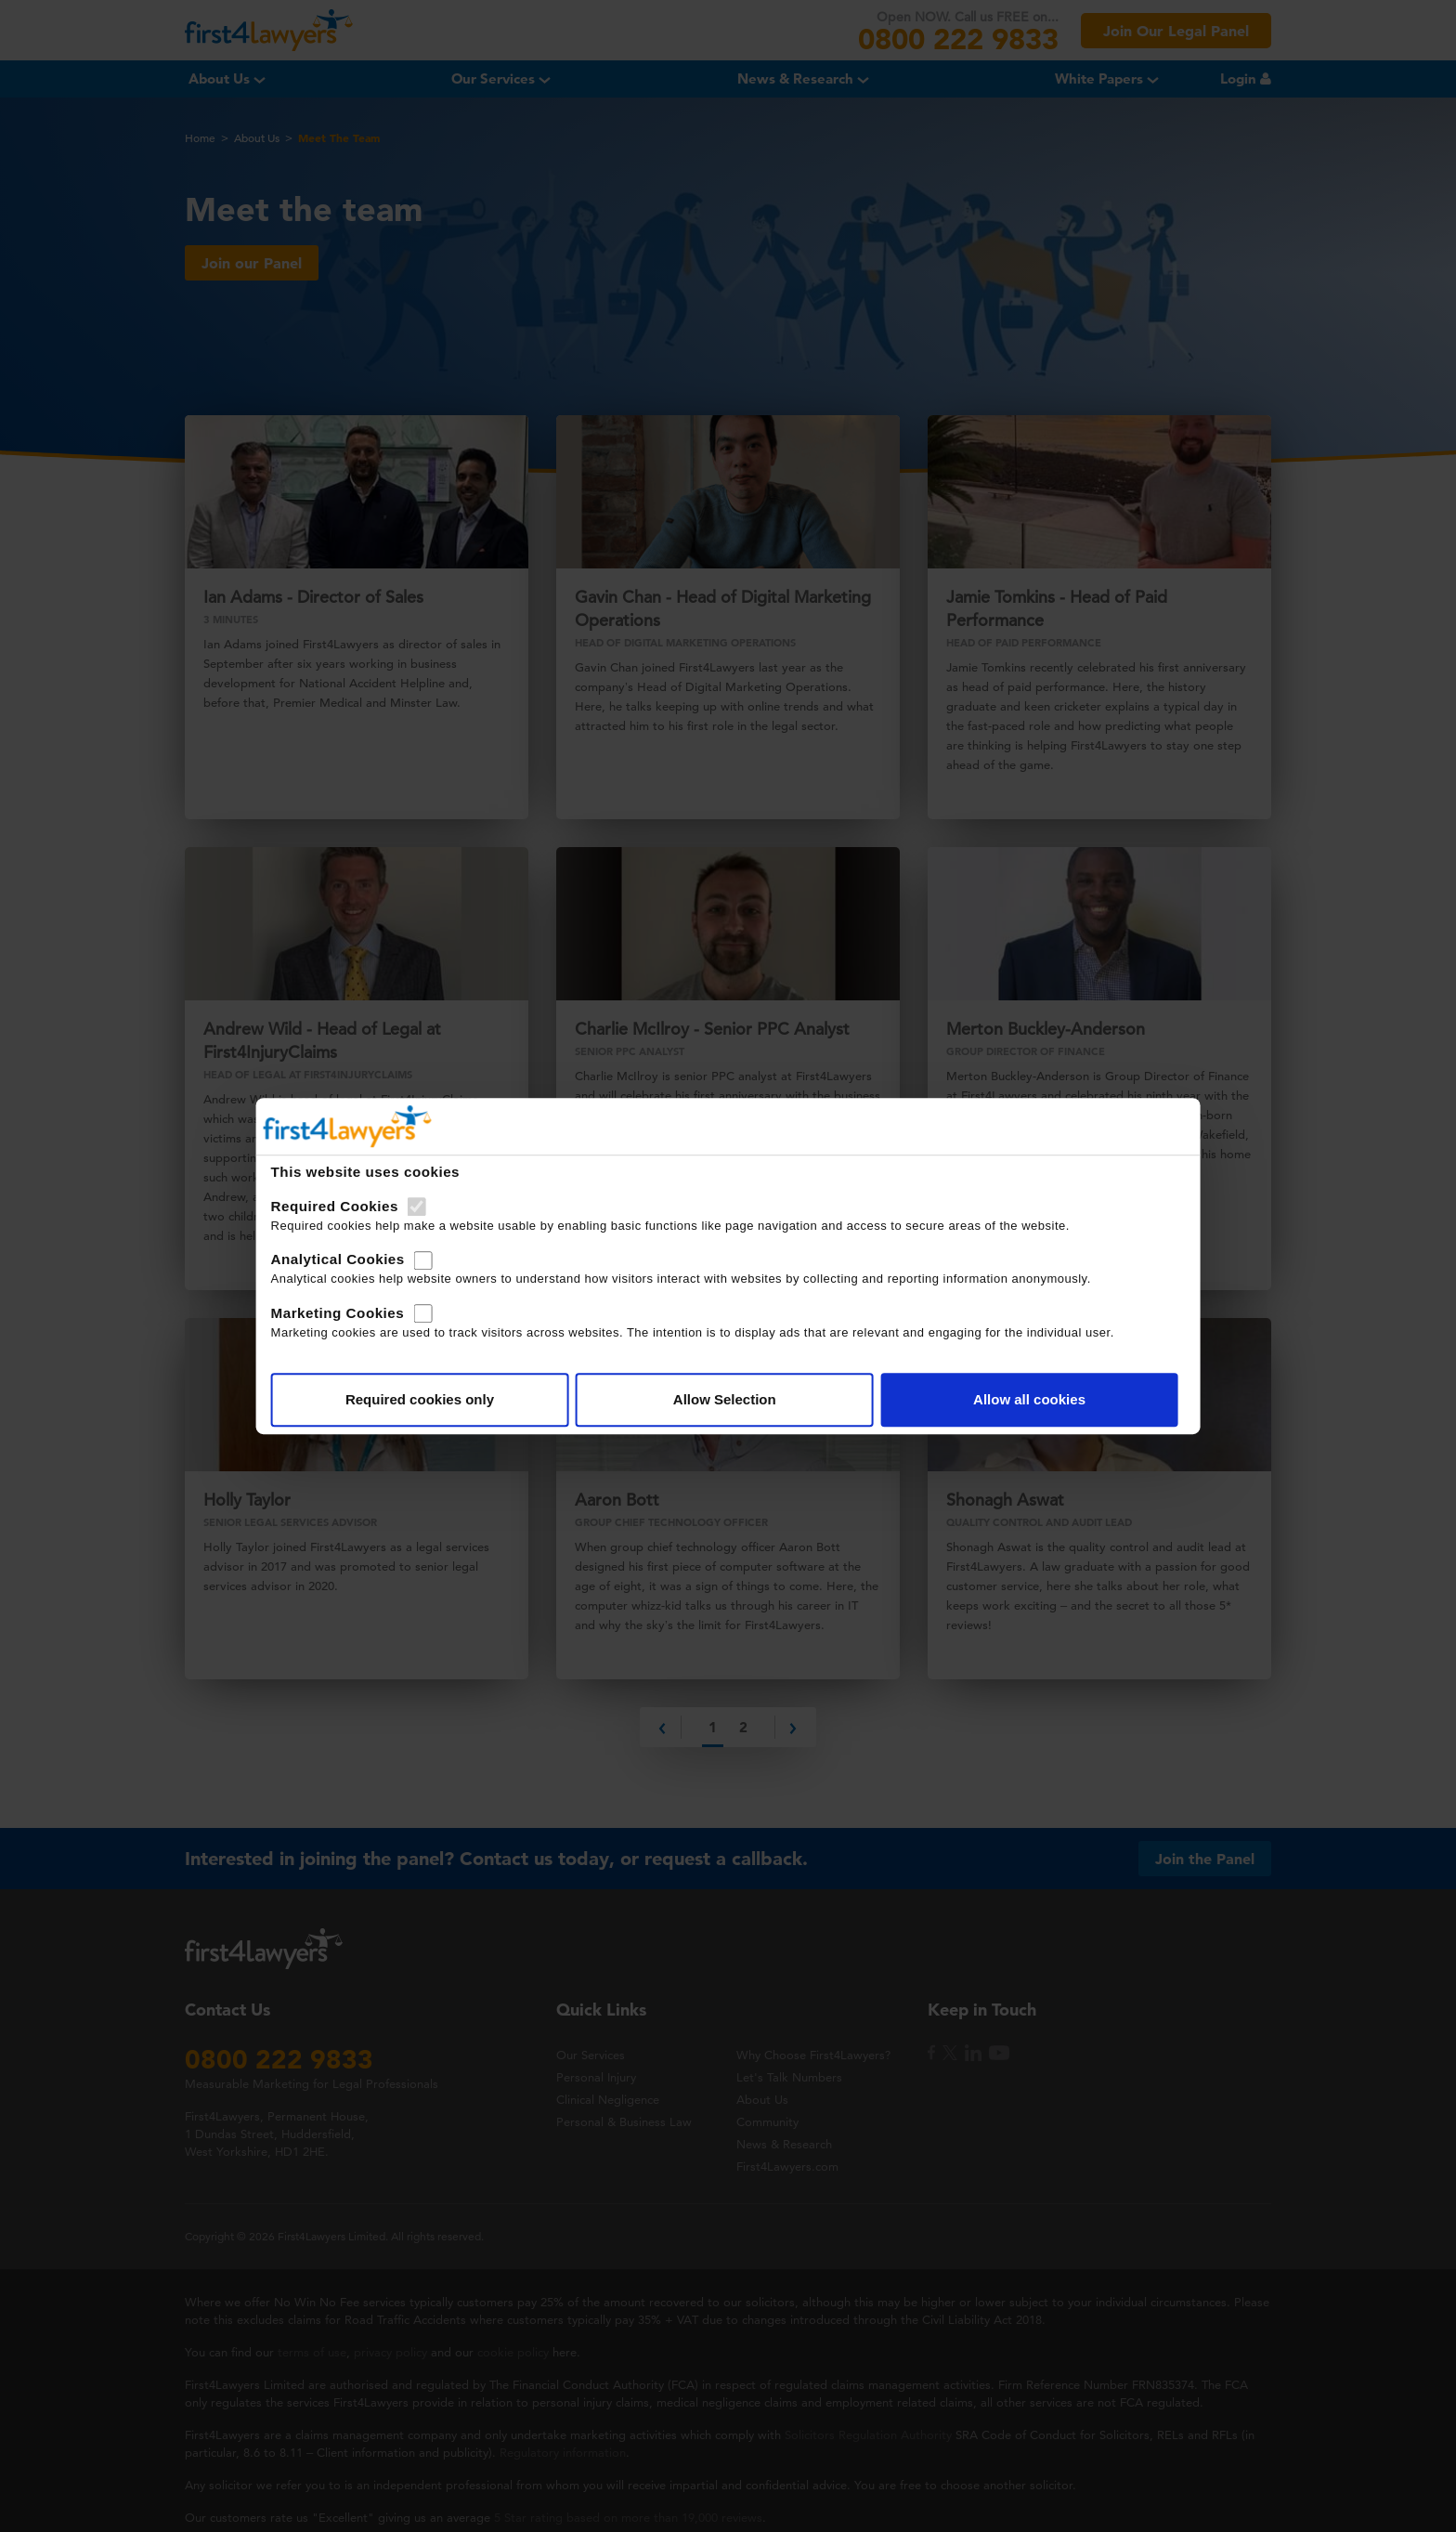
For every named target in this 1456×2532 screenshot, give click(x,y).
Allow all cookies (957, 1428)
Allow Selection (724, 1428)
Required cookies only (492, 1428)
